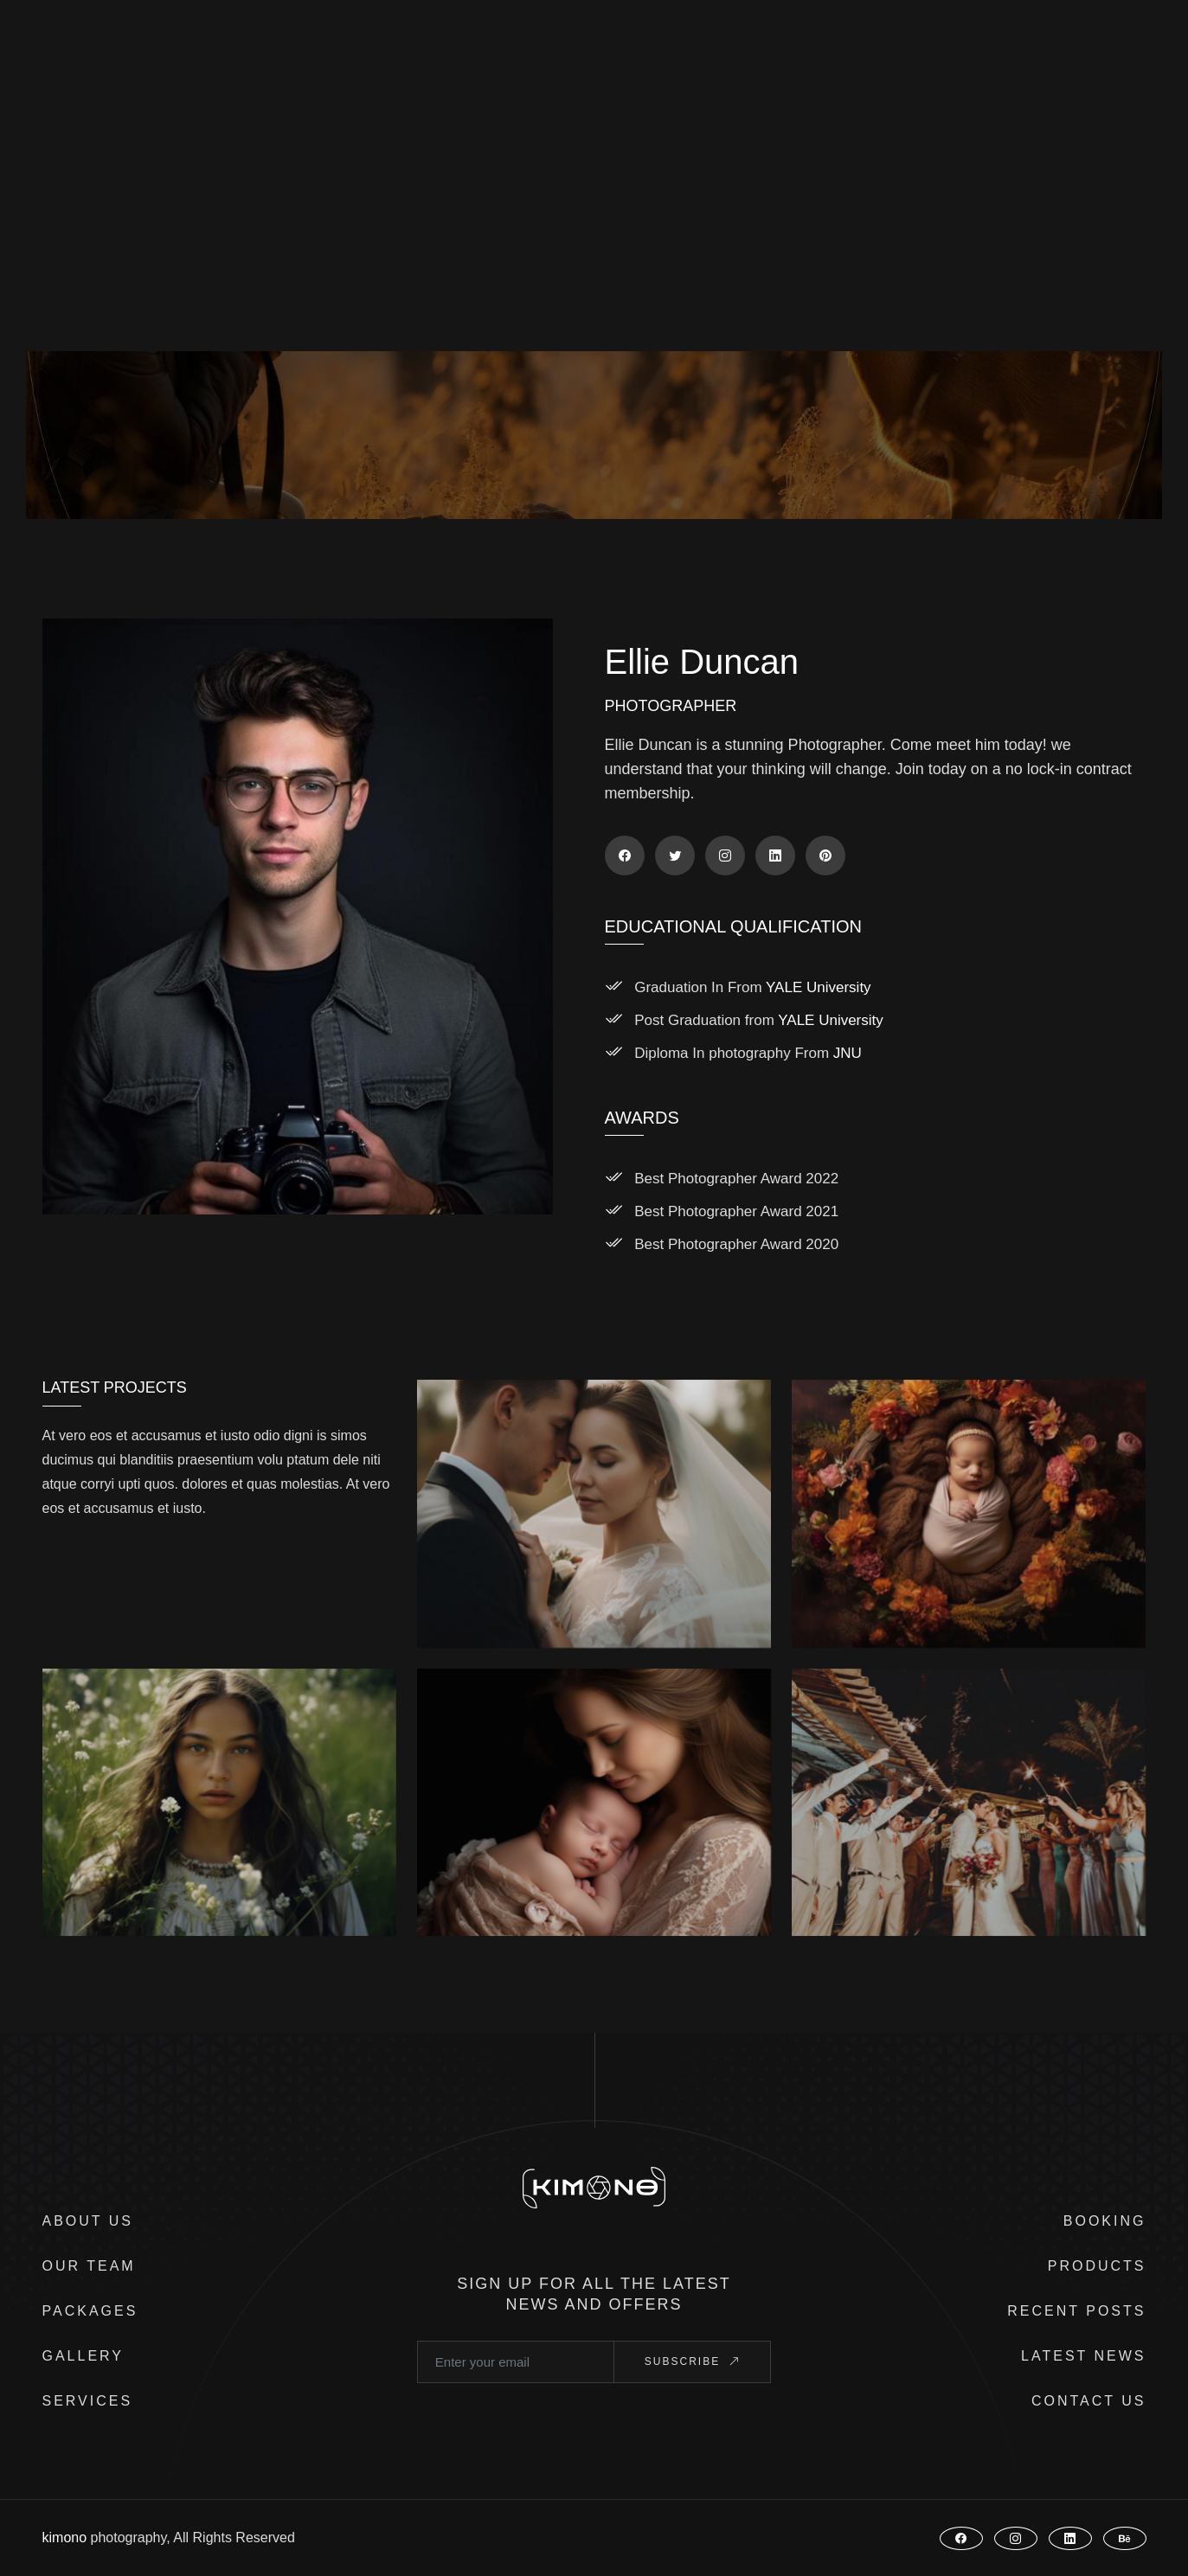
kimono (64, 2537)
